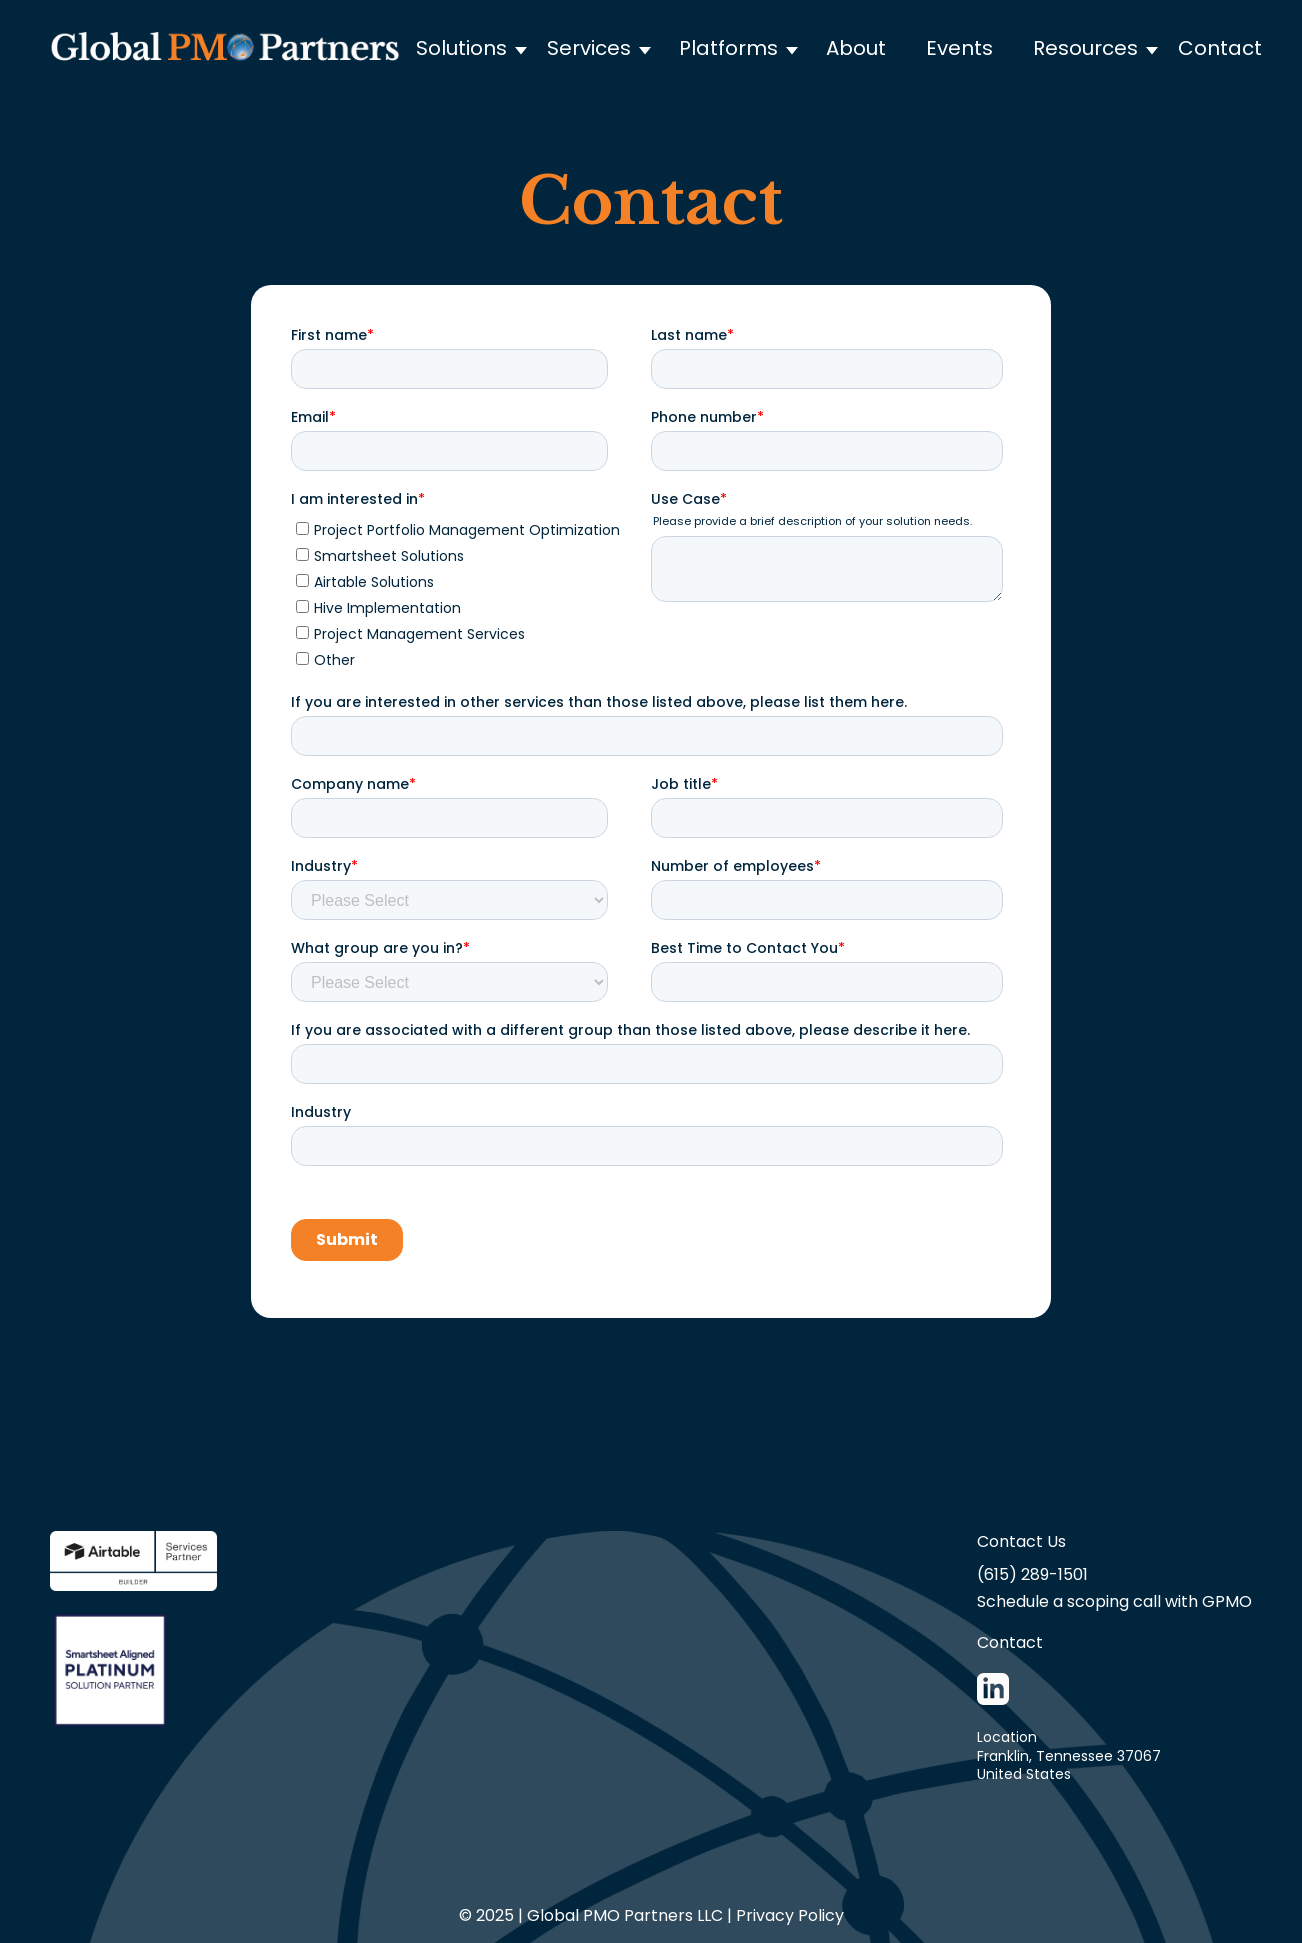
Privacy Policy (790, 1915)
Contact (1220, 48)
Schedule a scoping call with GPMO (1114, 1602)
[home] (225, 47)
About (856, 48)
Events (959, 48)
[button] (481, 48)
